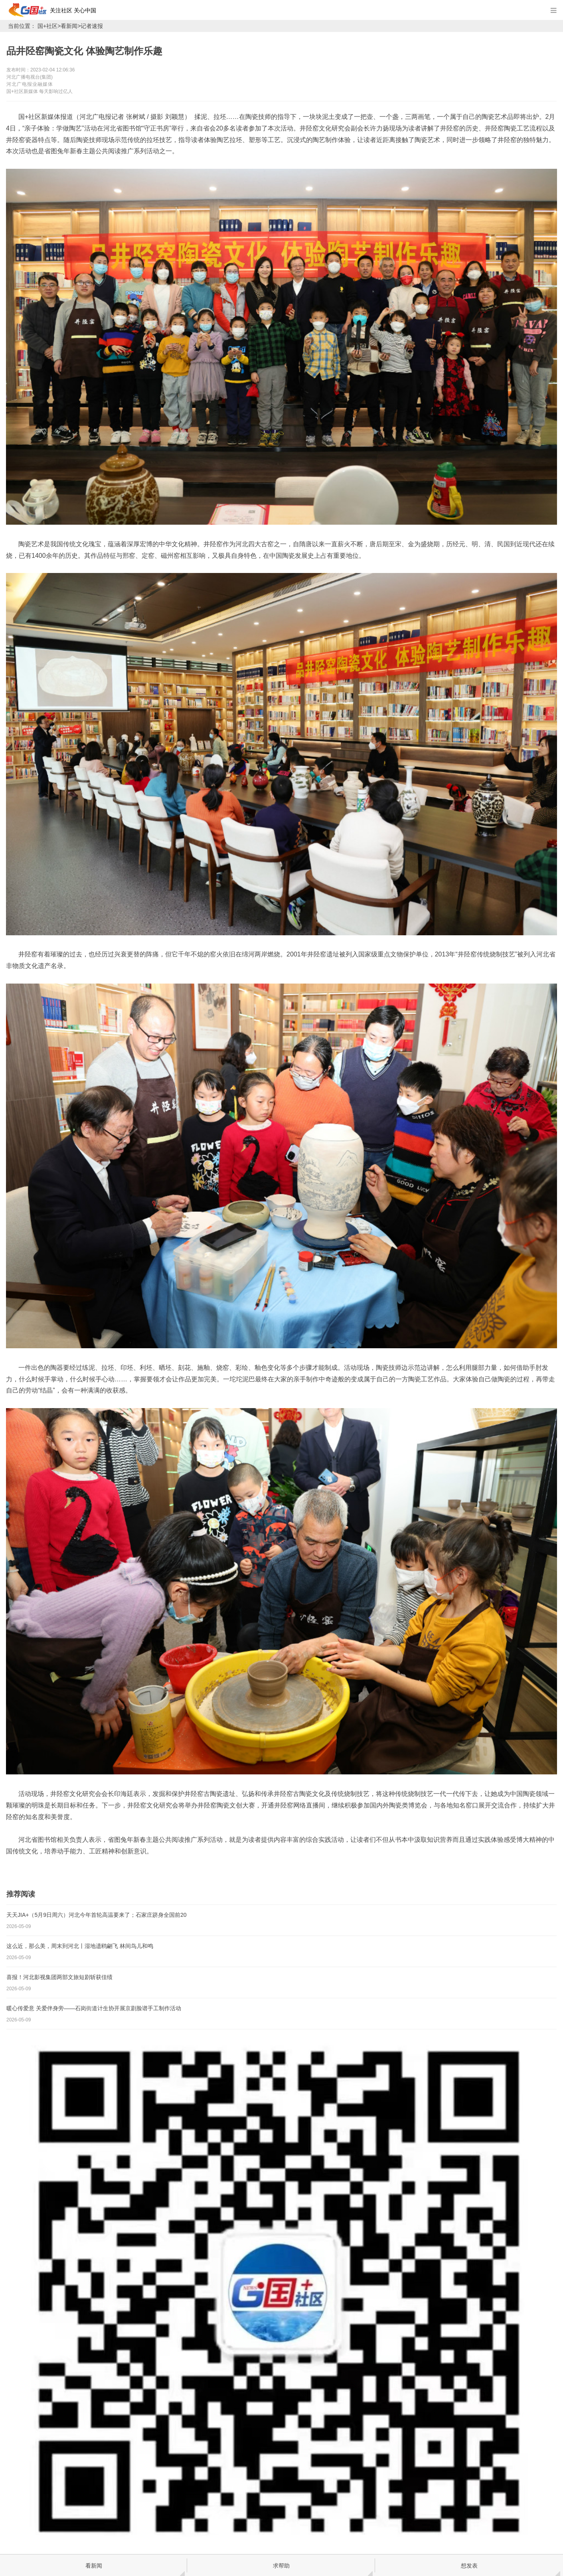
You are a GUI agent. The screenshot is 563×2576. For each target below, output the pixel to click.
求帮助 (281, 2565)
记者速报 (92, 26)
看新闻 (69, 26)
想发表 (469, 2565)
